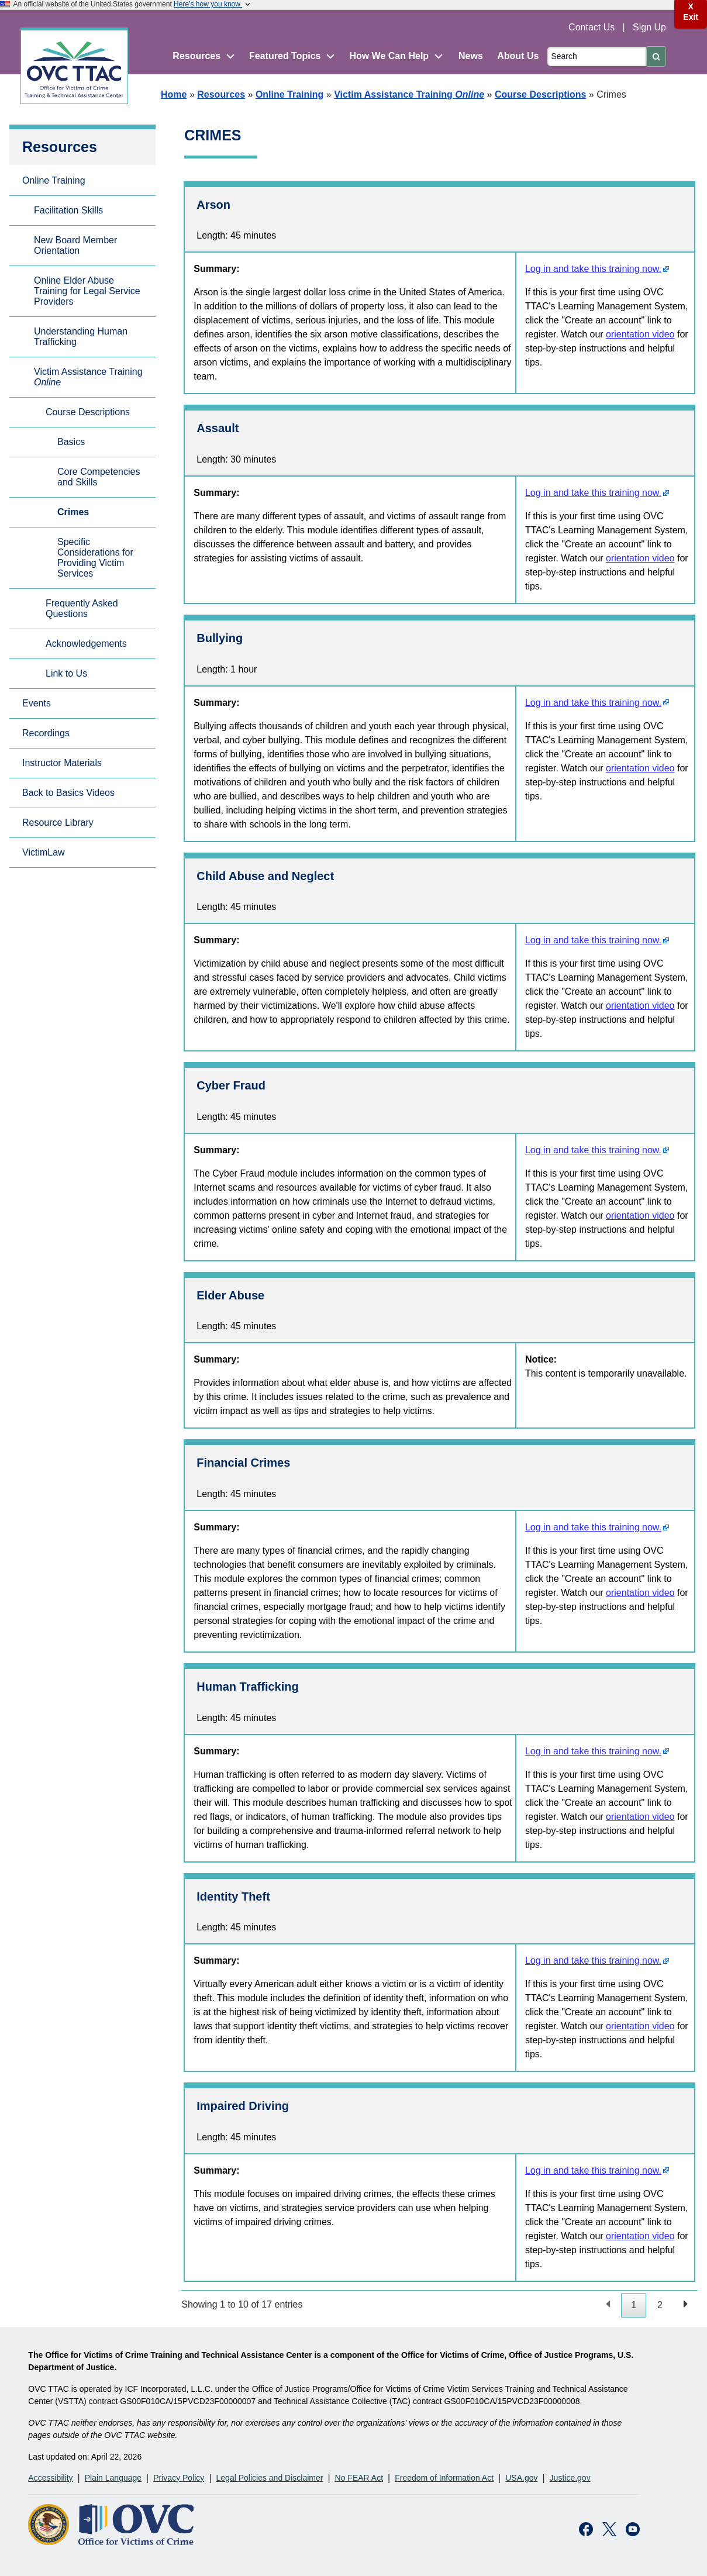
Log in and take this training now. (593, 269)
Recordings (46, 733)
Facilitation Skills (68, 210)
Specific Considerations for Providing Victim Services (95, 557)
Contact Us (593, 27)
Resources (221, 94)
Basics (71, 442)
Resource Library (58, 822)
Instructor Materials (62, 763)
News (470, 56)
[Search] (597, 56)
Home (174, 94)
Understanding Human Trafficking (80, 336)
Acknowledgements (86, 644)
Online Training (289, 94)
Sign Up (649, 27)
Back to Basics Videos (68, 793)
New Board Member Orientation (75, 245)
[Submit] (656, 56)
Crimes (73, 512)
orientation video (640, 334)
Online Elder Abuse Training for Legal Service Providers (87, 290)
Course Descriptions (540, 94)
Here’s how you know (213, 4)
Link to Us (66, 673)
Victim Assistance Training (409, 94)
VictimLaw (43, 852)
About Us (518, 56)
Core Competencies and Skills (98, 477)
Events (36, 703)
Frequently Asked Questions (82, 608)
